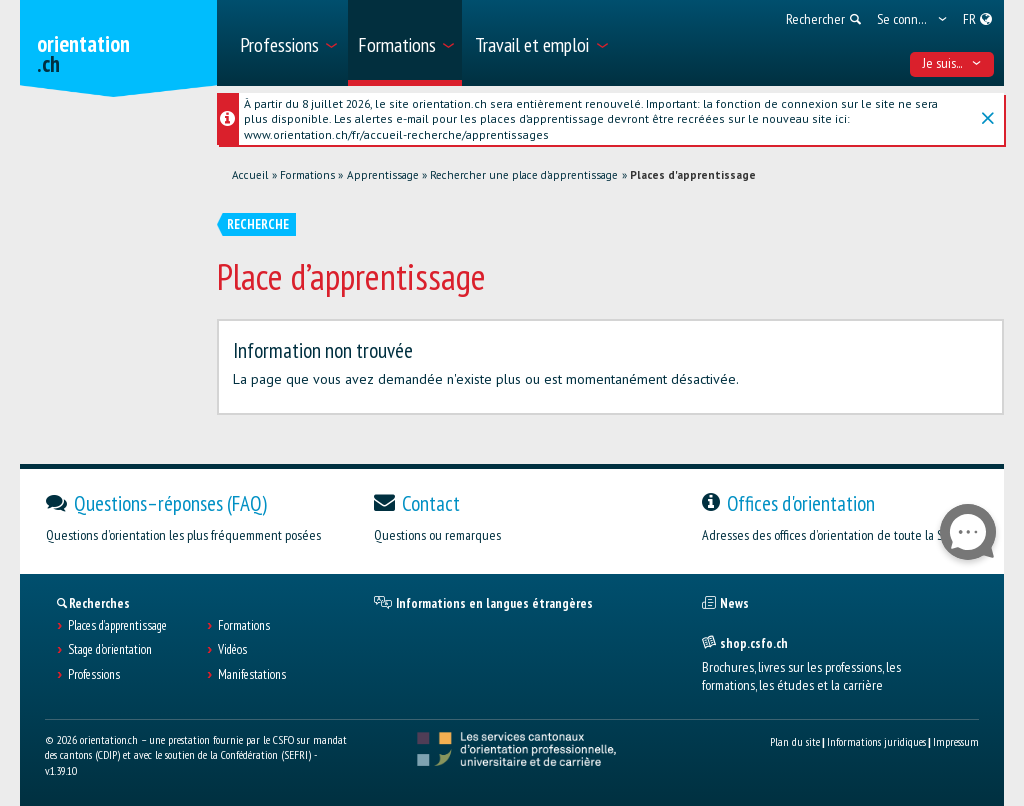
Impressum (956, 741)
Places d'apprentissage (693, 175)
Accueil (250, 175)
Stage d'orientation (110, 650)
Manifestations (252, 675)
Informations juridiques (876, 741)
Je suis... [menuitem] (952, 63)
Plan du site (795, 741)
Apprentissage (383, 175)
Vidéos (232, 650)
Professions (94, 675)
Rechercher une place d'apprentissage (524, 175)
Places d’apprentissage (117, 626)
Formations (307, 175)
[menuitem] (287, 43)
